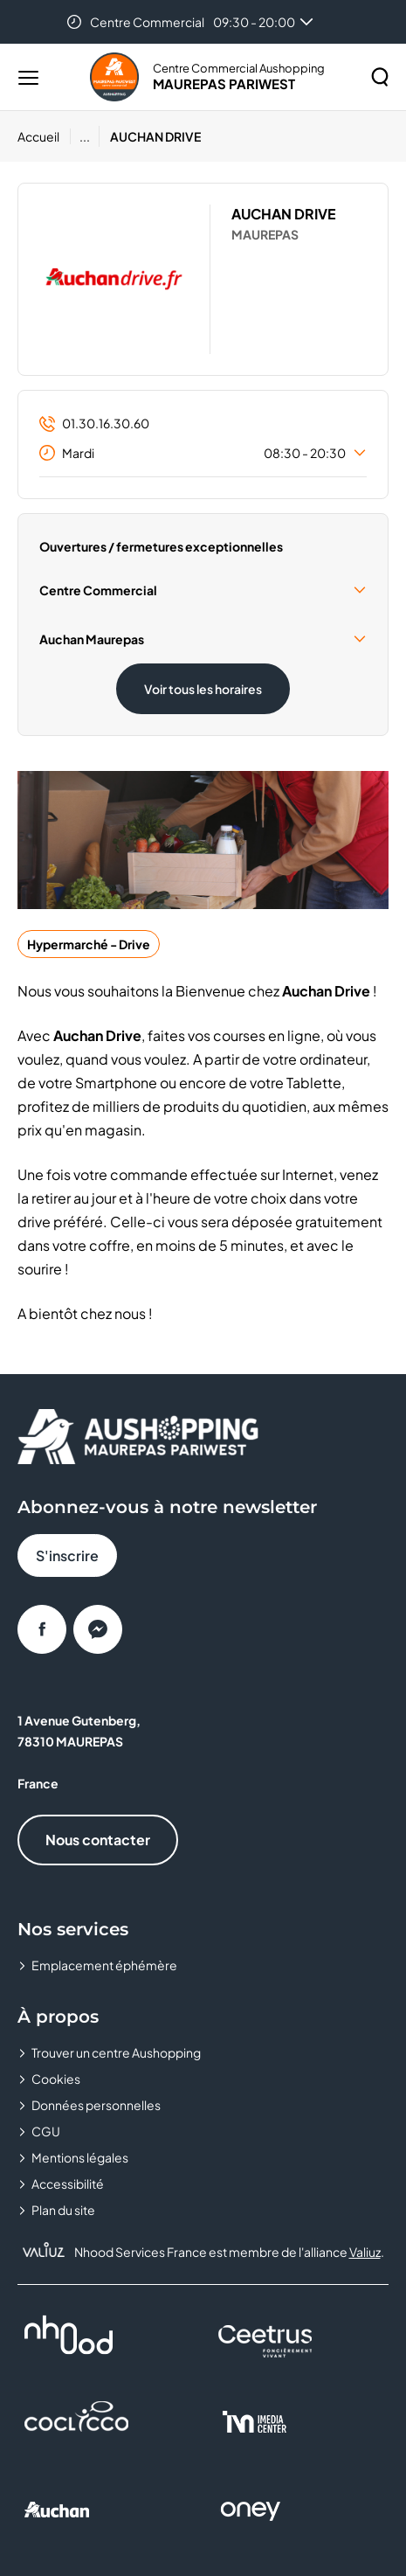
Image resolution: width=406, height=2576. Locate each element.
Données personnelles (96, 2105)
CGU (45, 2131)
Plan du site (63, 2210)
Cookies (55, 2078)
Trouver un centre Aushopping (116, 2052)
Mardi (203, 452)
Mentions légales (79, 2157)
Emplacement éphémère (104, 1965)
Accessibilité (67, 2183)
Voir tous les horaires (203, 689)
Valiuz (365, 2252)
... (84, 136)
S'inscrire (67, 1555)
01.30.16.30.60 (94, 423)
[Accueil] (44, 136)
